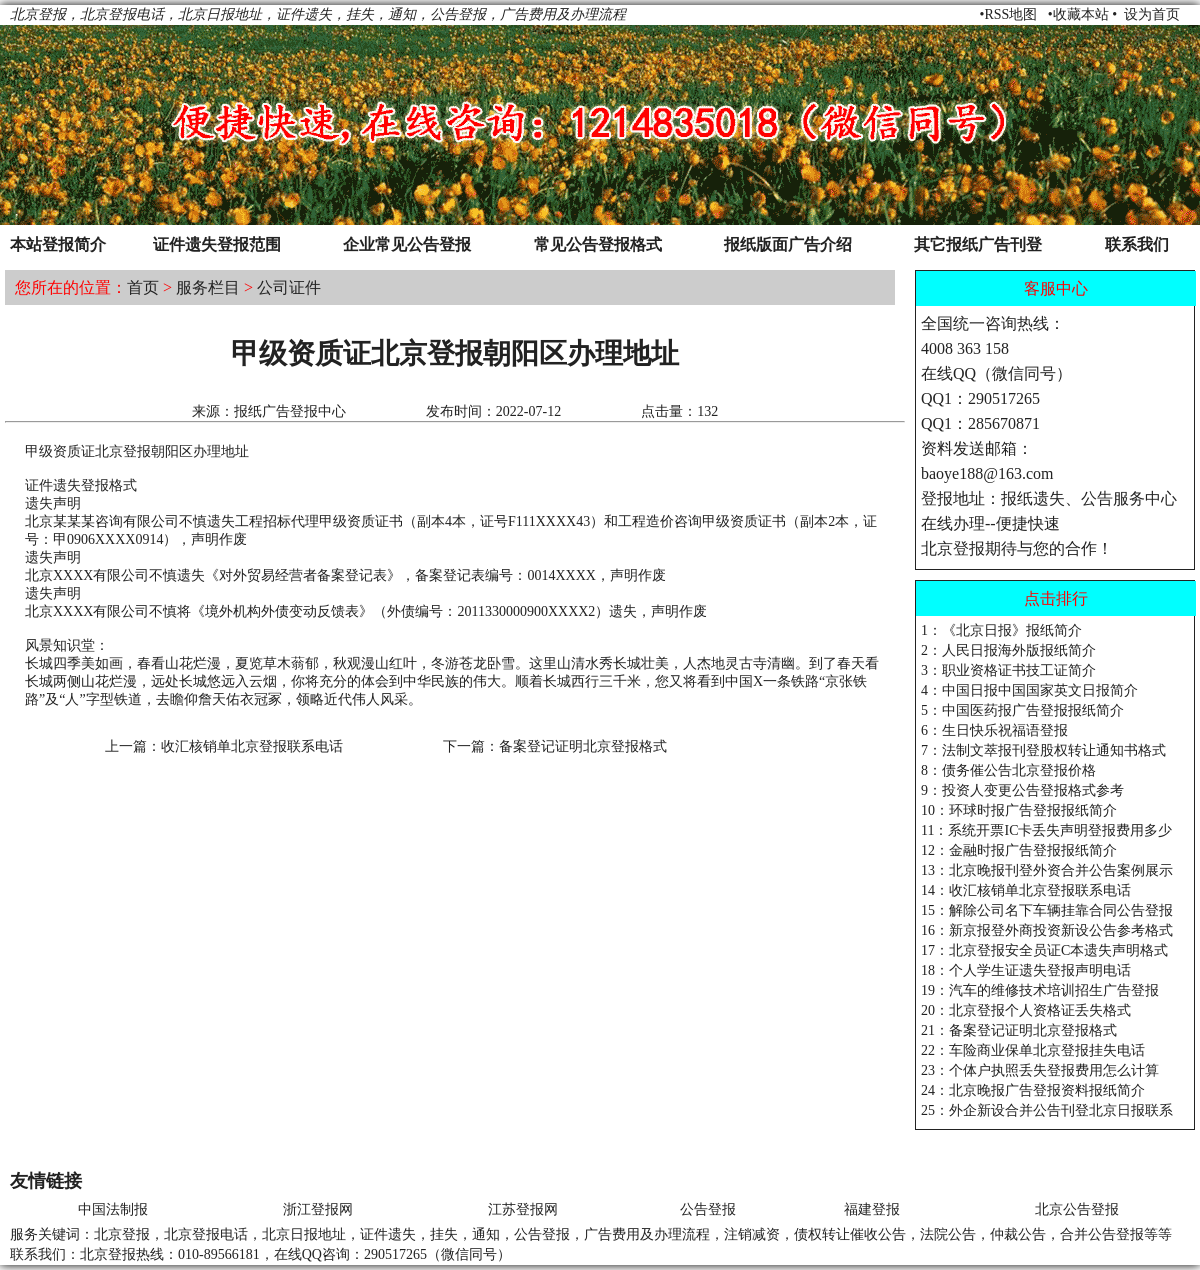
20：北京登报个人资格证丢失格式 (1026, 1010)
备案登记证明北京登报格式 (583, 746)
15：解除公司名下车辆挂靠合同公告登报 (1047, 910)
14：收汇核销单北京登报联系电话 (1026, 890)
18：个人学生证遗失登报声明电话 (1026, 970)
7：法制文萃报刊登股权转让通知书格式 (1043, 750)
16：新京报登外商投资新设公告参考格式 (1047, 930)
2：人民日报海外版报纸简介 (1008, 650)
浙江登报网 (318, 1209)
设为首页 (1152, 14)
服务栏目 (208, 287)
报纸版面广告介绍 (788, 244)
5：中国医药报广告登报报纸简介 (1022, 710)
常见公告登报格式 (598, 244)
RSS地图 (1010, 14)
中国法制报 (113, 1209)
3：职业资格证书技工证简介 (1008, 670)
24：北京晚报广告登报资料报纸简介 (1033, 1090)
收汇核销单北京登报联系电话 (252, 746)
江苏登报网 (523, 1209)
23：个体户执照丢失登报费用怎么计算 (1040, 1070)
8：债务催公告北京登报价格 (1008, 770)
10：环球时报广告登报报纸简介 (1019, 810)
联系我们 (1137, 244)
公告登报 (708, 1209)
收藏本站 (1081, 14)
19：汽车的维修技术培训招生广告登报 (1040, 990)
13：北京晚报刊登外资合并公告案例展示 (1047, 870)
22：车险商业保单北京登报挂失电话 (1033, 1050)
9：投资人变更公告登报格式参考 (1022, 790)
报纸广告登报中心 (290, 411)
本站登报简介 (58, 244)
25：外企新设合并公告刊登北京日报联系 (1047, 1110)
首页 (143, 287)
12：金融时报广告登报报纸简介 (1019, 850)
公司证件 (289, 287)
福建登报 (872, 1209)
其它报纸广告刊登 (978, 244)
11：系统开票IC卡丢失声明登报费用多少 (1046, 830)
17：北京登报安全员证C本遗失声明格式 (1044, 950)
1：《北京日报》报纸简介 (1001, 630)
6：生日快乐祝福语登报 (994, 730)
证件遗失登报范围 (217, 244)
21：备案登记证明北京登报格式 (1019, 1030)
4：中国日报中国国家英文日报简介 (1029, 690)
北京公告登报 (1077, 1209)
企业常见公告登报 (407, 244)
